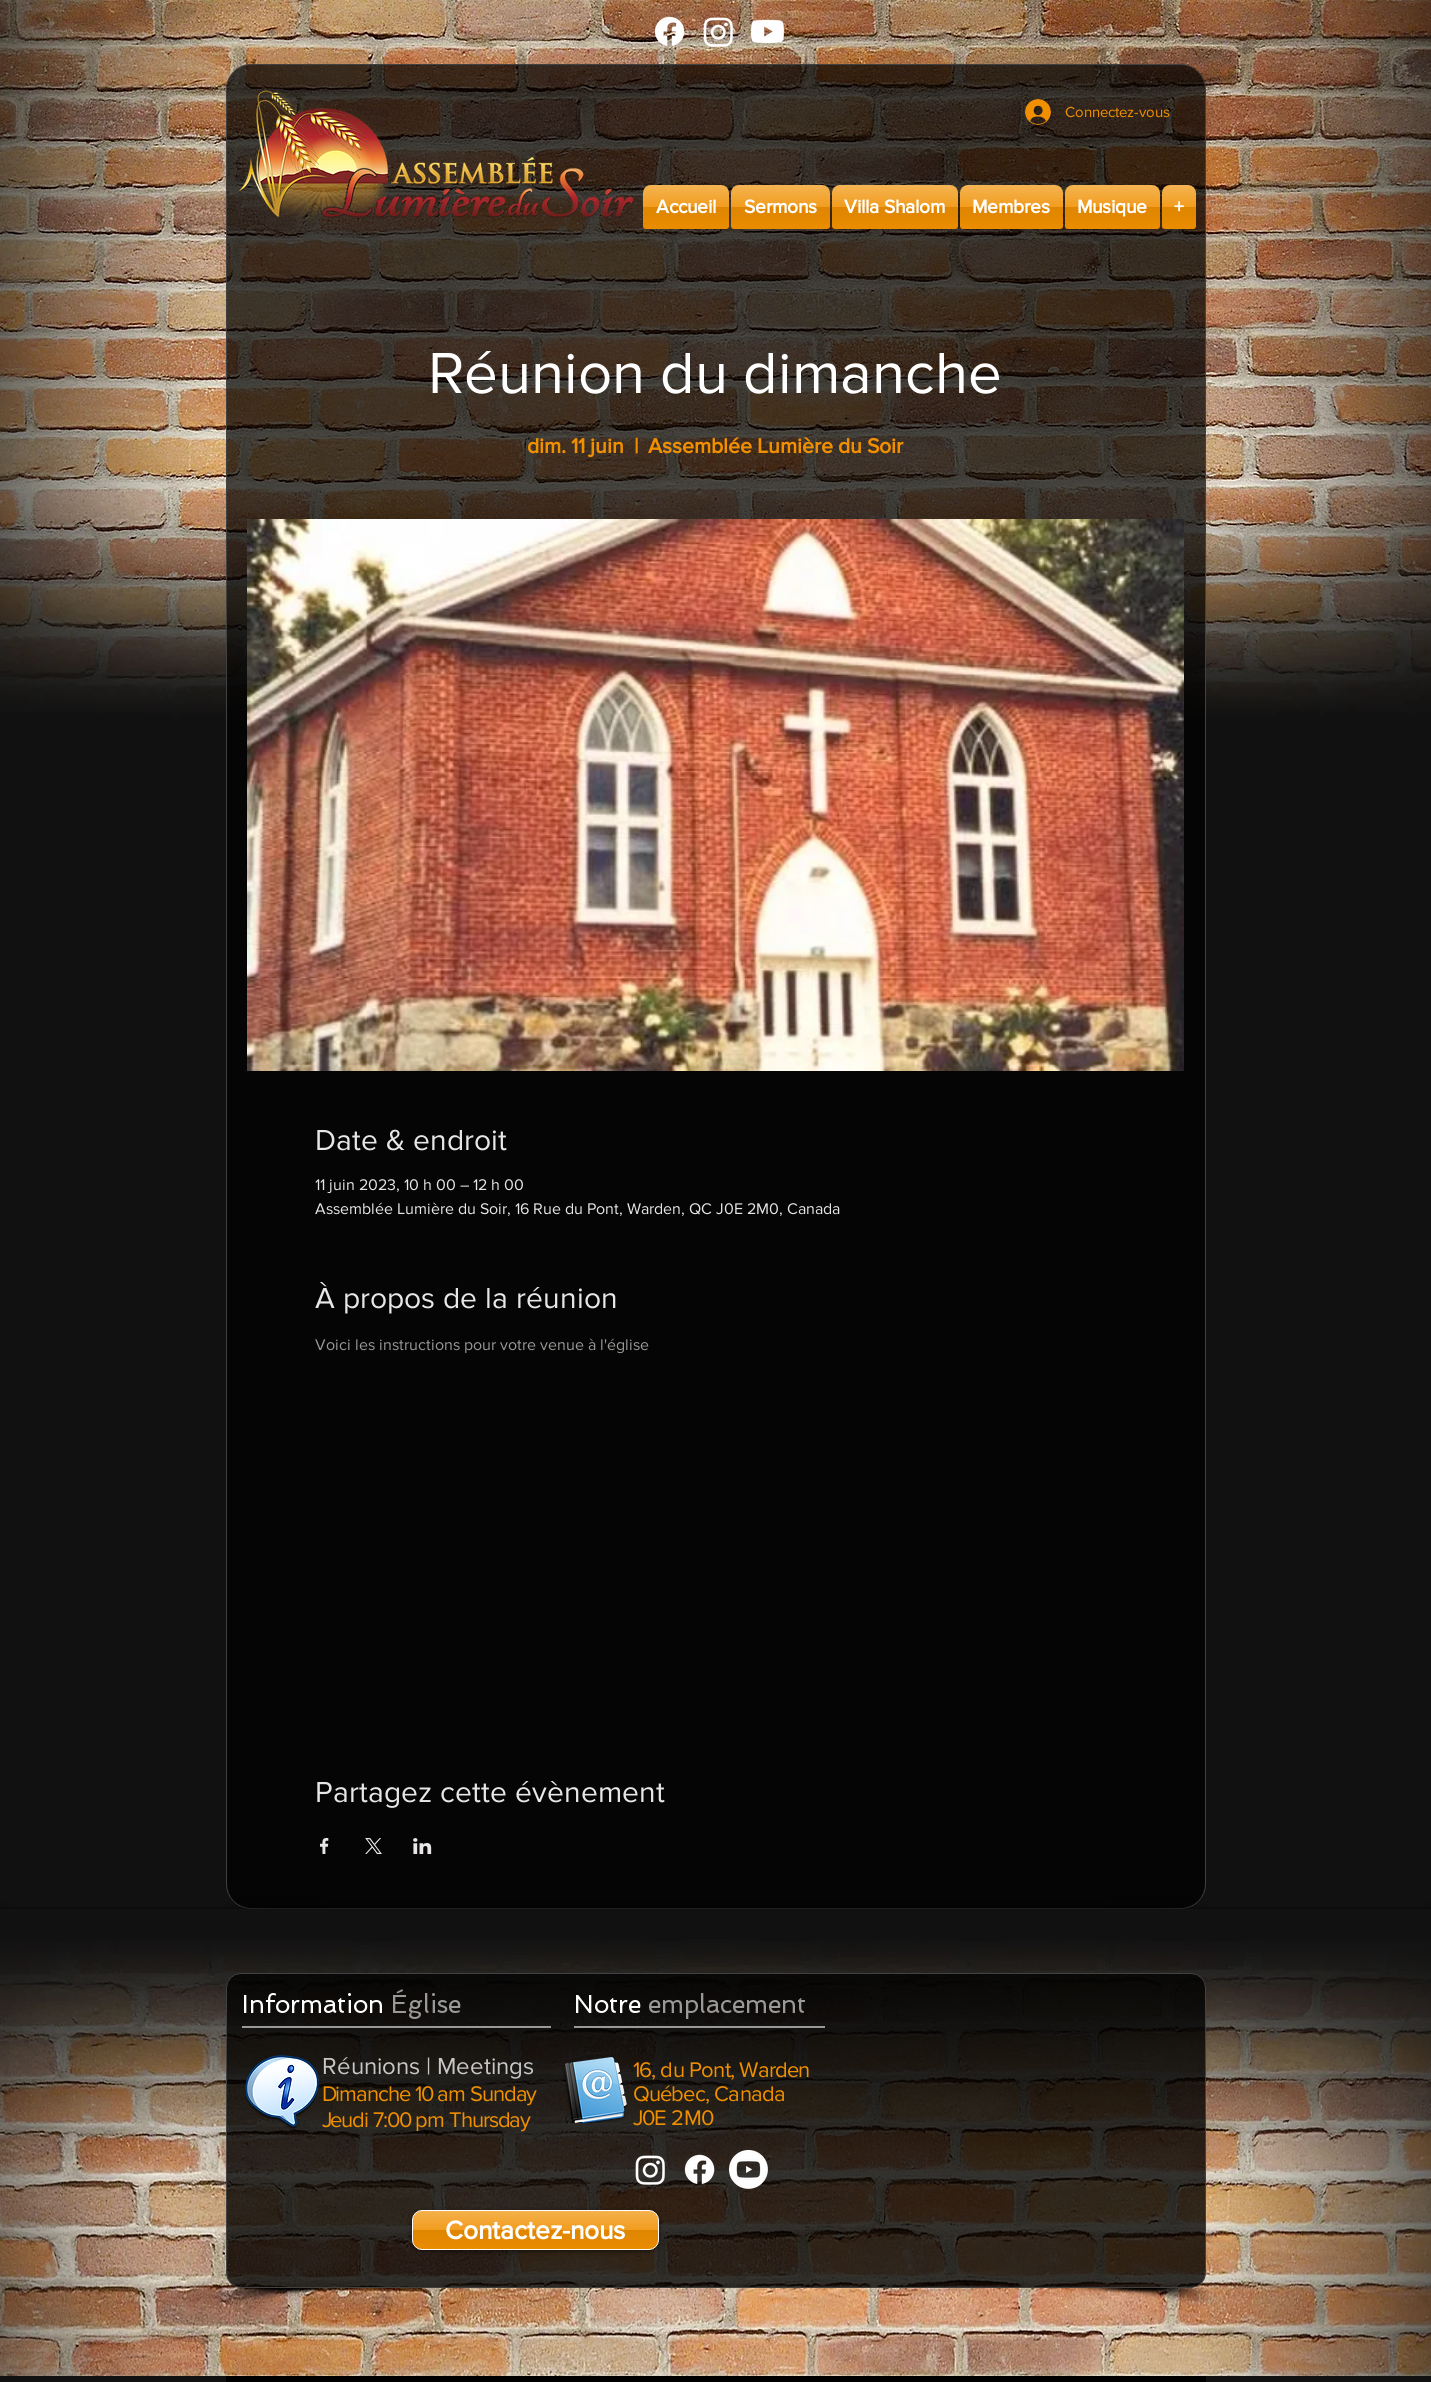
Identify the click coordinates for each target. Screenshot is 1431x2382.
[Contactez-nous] (535, 2230)
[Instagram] (718, 31)
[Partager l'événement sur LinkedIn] (422, 1846)
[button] (780, 207)
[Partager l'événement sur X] (373, 1846)
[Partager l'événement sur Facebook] (324, 1846)
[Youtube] (767, 31)
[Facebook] (669, 31)
